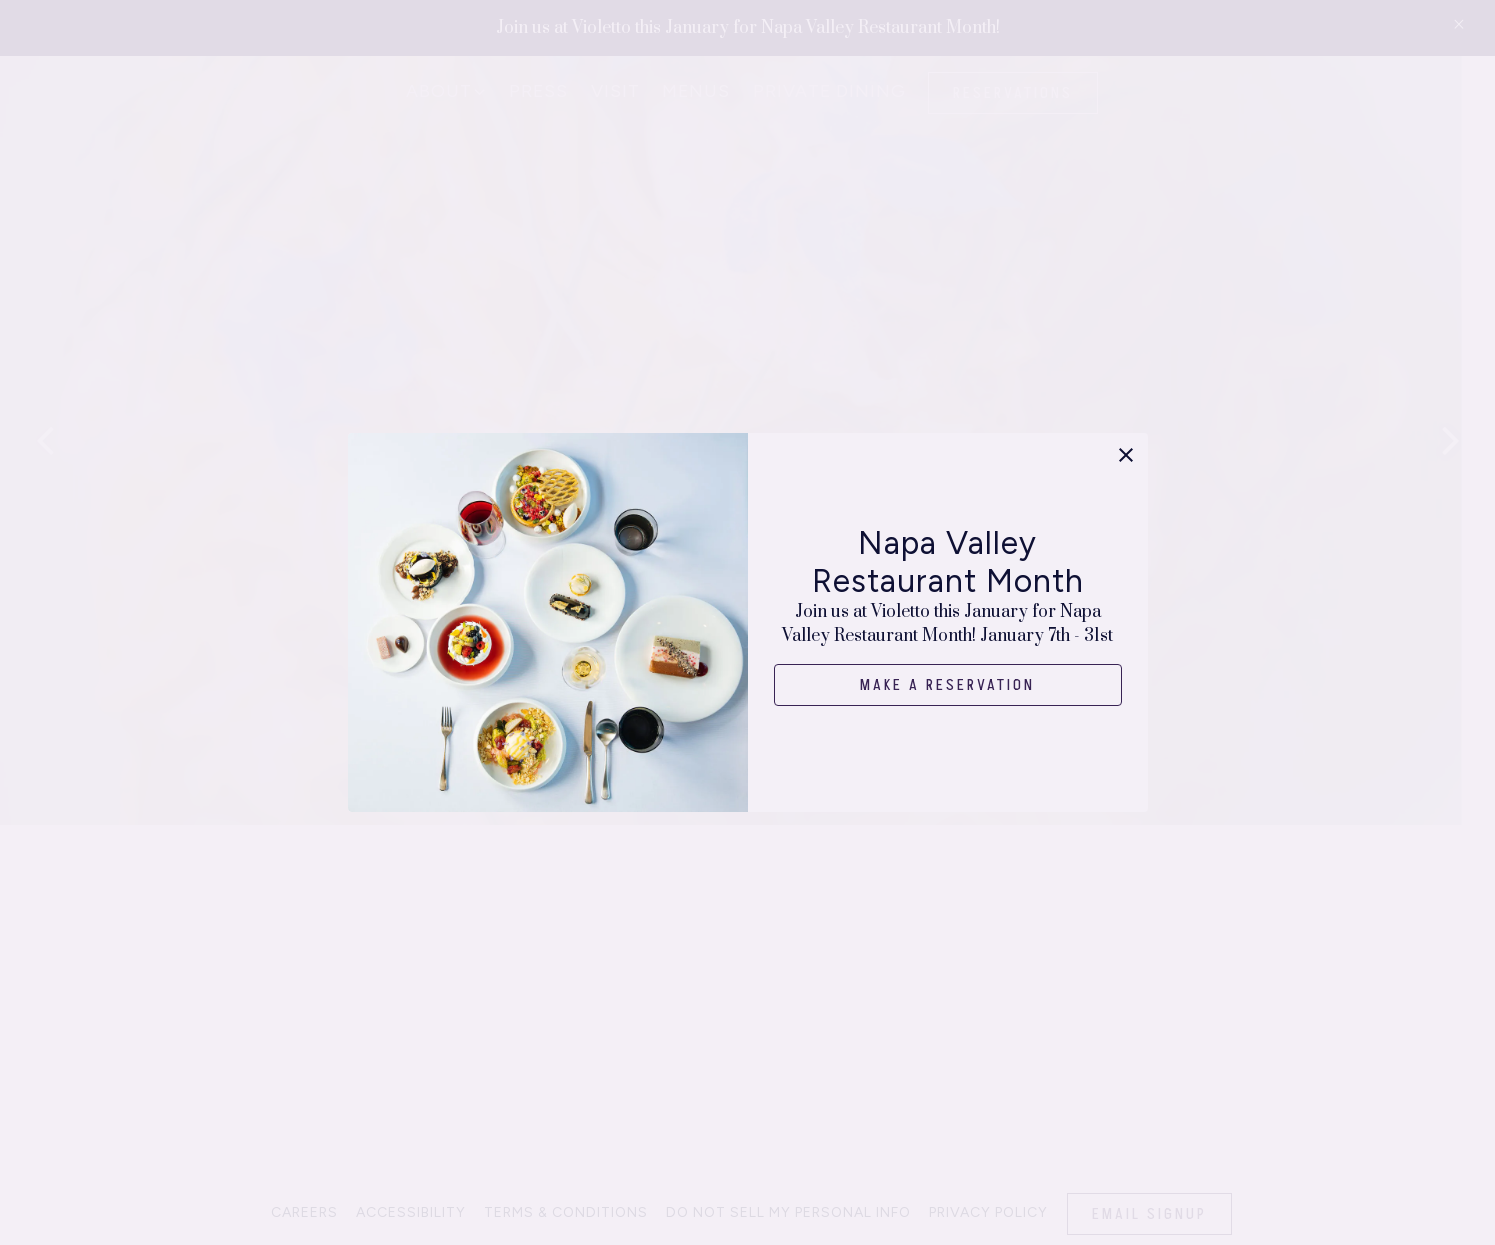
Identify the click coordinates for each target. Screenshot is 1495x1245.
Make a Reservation (948, 685)
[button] (1126, 455)
